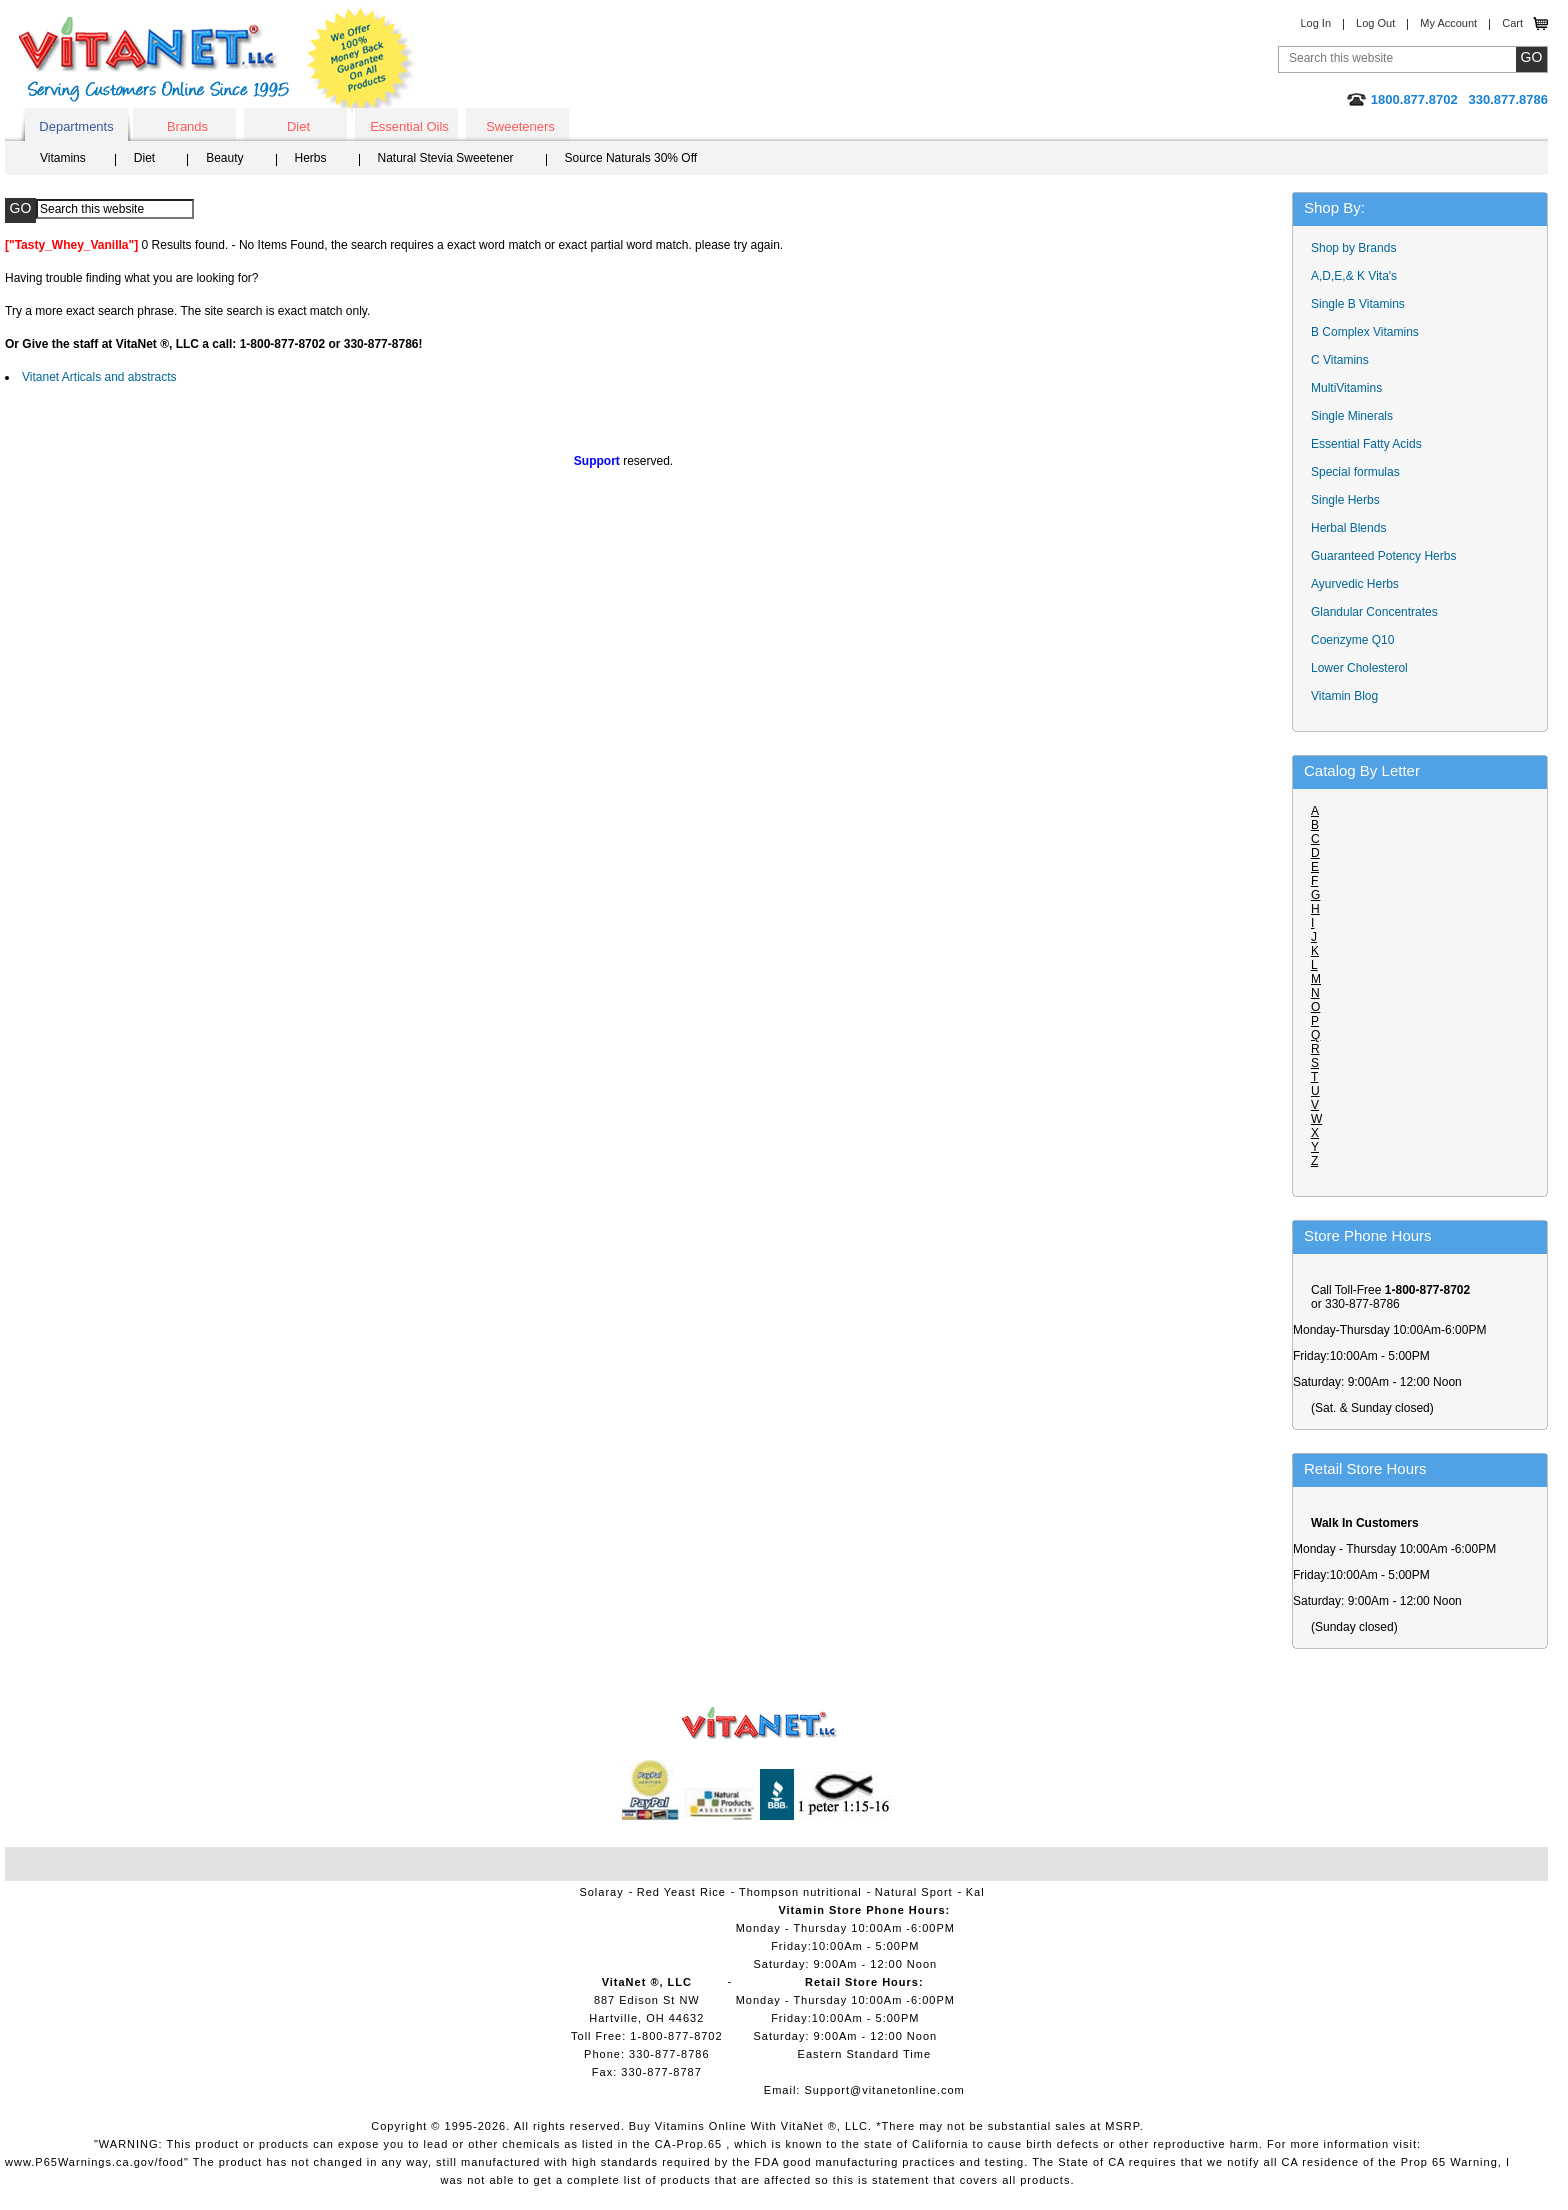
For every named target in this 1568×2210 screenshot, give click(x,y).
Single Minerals (1352, 416)
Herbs (311, 158)
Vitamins (63, 158)
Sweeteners (520, 126)
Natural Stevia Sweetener (446, 158)
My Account (1448, 23)
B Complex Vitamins (1365, 332)
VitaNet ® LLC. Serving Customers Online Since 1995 (154, 59)
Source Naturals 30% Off (631, 158)
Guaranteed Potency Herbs (1383, 556)
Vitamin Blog (1344, 696)
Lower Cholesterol (1359, 668)
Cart (1512, 23)
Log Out (1375, 23)
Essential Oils (409, 126)
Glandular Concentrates (1374, 612)
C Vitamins (1340, 360)
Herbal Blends (1348, 528)
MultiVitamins (1346, 388)
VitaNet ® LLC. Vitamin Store (759, 1723)
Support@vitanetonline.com (884, 2090)
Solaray (601, 1892)
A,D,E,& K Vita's (1354, 276)
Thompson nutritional (800, 1892)
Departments (76, 126)
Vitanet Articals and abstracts (99, 377)
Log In (1315, 23)
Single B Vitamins (1358, 304)
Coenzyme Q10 (1352, 640)
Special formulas (1355, 472)
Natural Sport (914, 1892)
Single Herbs (1345, 500)
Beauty (224, 158)
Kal (975, 1892)
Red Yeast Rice (681, 1892)
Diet (298, 126)
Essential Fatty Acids (1366, 444)
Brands (187, 126)
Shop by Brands (1358, 248)
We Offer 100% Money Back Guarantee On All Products (361, 62)
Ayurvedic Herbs (1355, 584)
